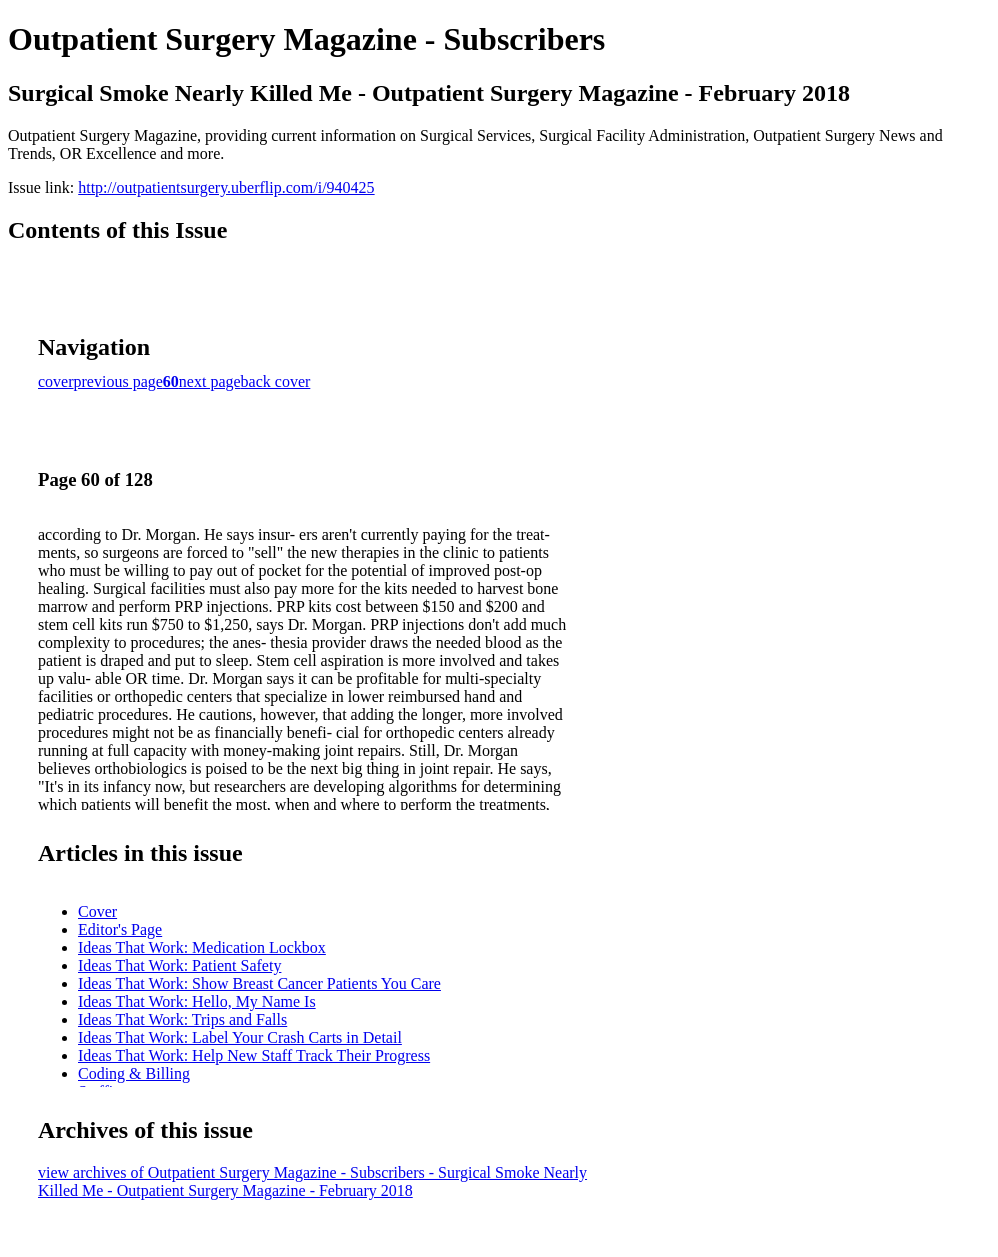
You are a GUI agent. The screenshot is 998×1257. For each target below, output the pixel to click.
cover (56, 381)
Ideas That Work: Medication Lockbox (202, 947)
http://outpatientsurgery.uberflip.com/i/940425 (226, 187)
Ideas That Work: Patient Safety (179, 965)
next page (210, 381)
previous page (118, 381)
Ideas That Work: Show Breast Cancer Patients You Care (259, 983)
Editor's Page (120, 929)
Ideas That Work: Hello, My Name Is (197, 1001)
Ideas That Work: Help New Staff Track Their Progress (254, 1055)
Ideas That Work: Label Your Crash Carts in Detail (240, 1037)
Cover (97, 911)
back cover (276, 381)
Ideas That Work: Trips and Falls (182, 1019)
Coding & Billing (134, 1073)
